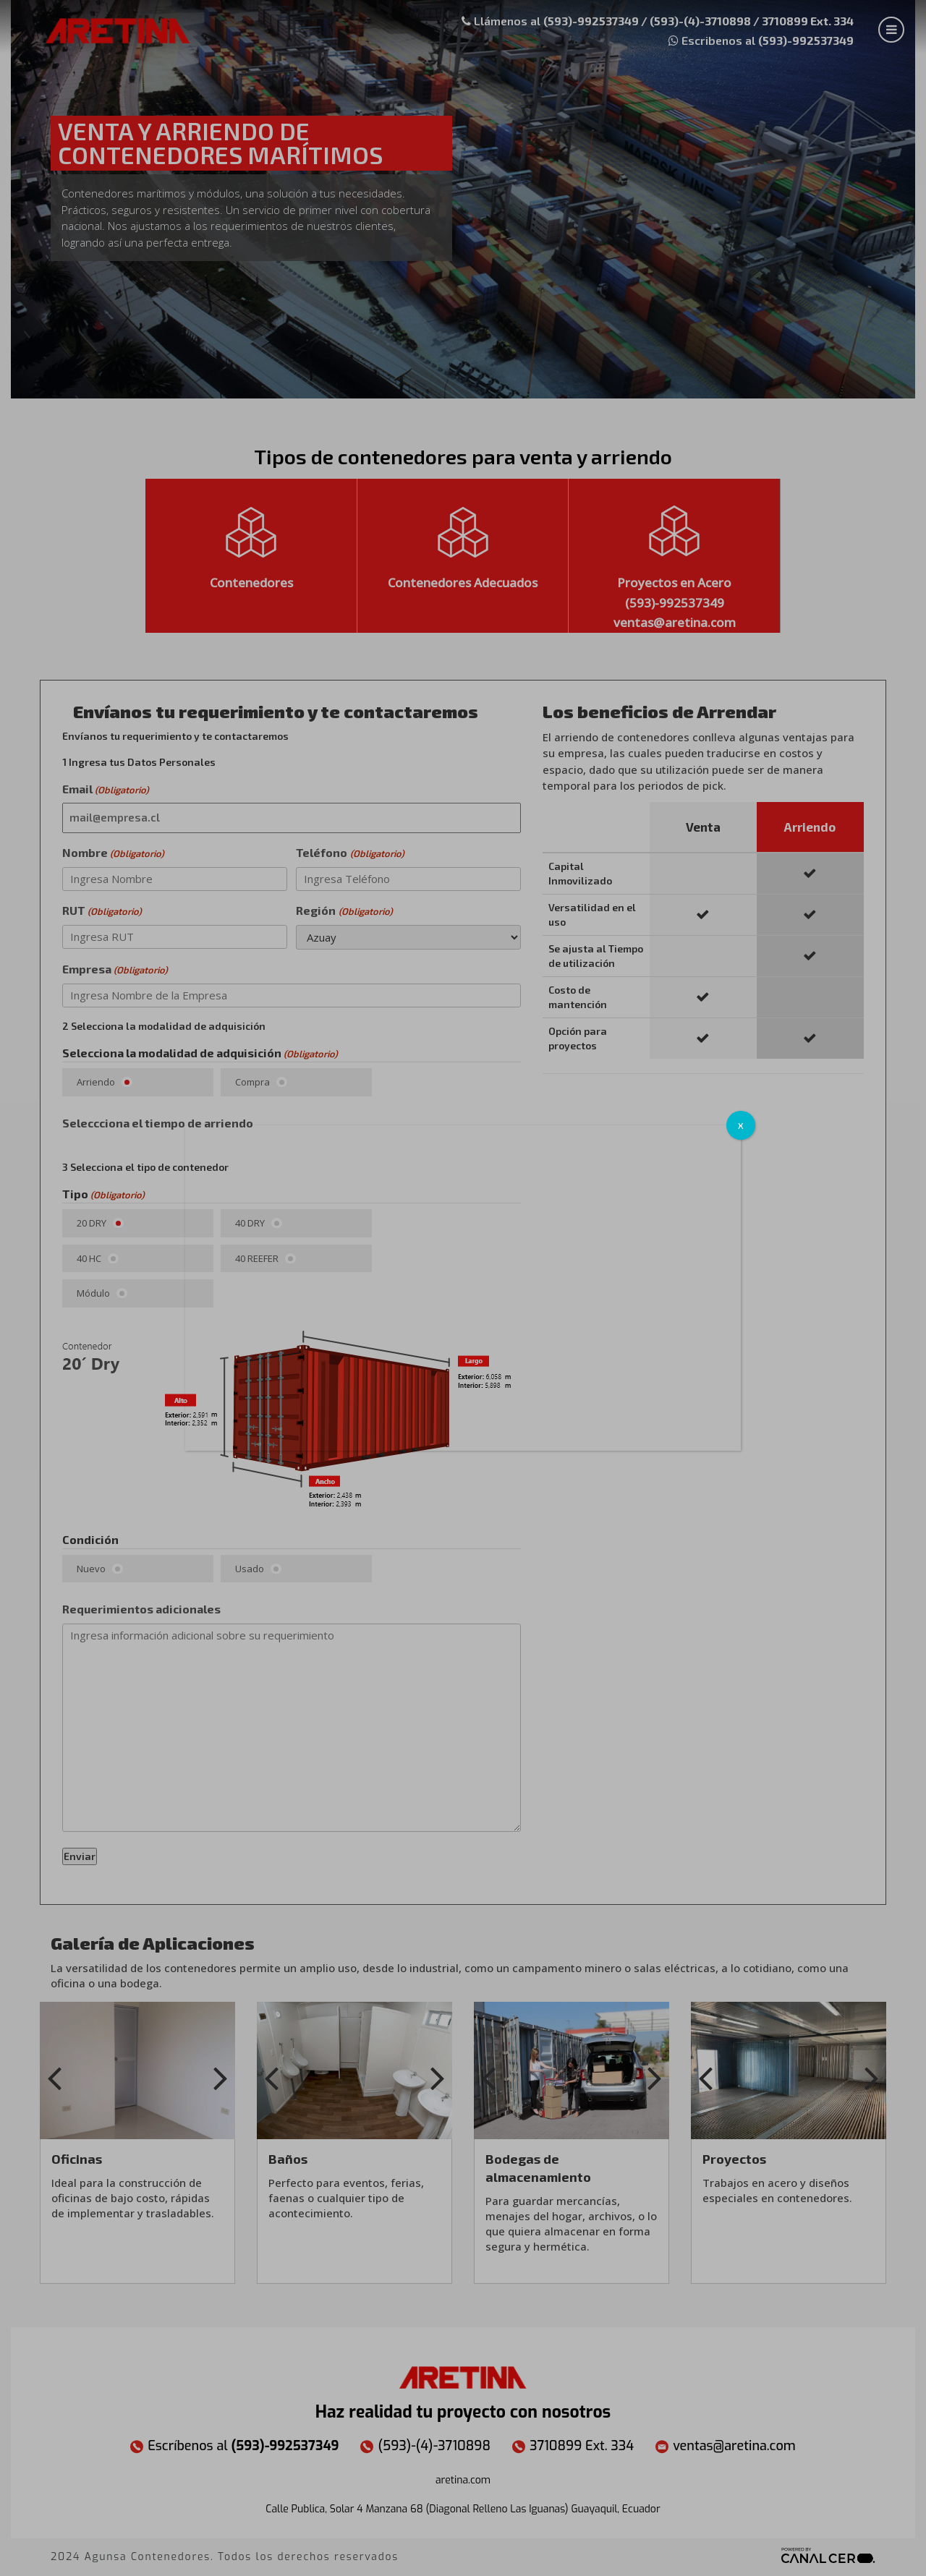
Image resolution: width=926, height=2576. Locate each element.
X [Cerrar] (741, 1125)
